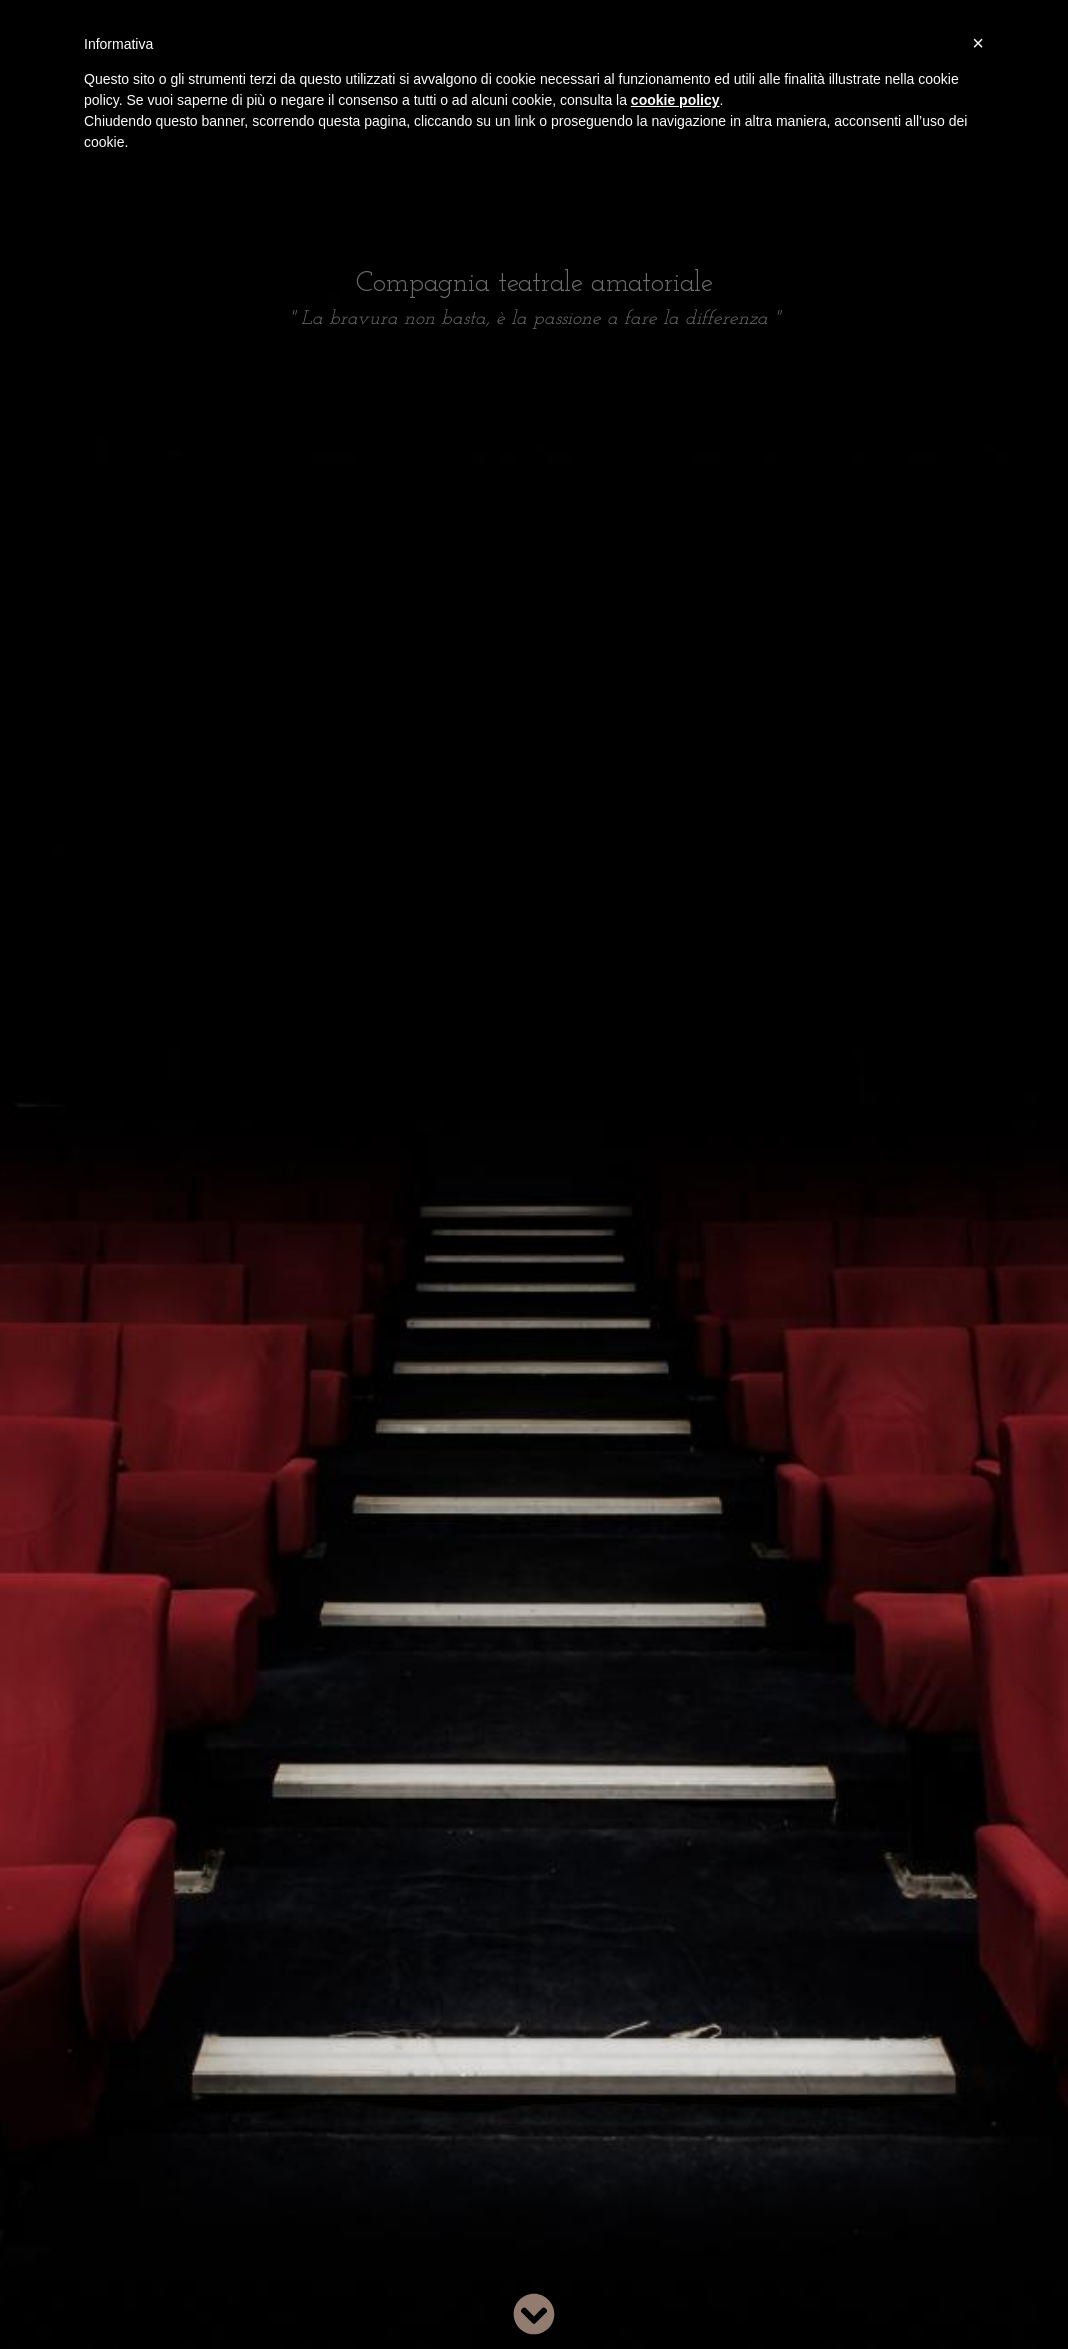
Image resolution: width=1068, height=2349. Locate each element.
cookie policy (675, 100)
